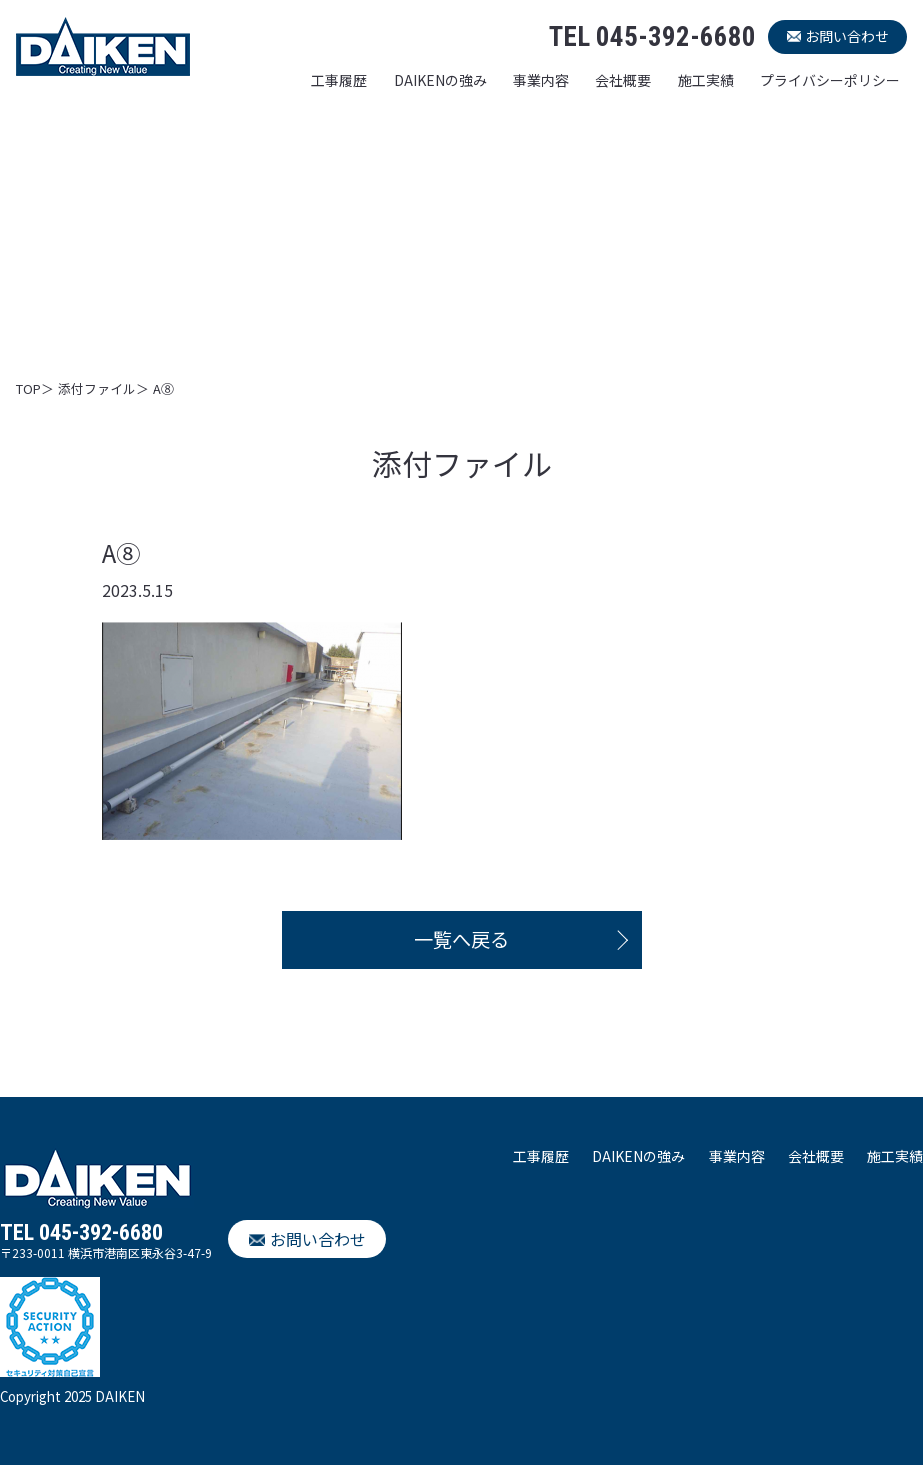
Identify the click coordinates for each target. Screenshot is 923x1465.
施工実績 (706, 80)
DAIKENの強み (440, 80)
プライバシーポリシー (830, 80)
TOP (28, 388)
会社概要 (623, 80)
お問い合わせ (847, 36)
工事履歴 (339, 80)
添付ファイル (97, 388)
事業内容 (541, 80)
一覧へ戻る (461, 939)
